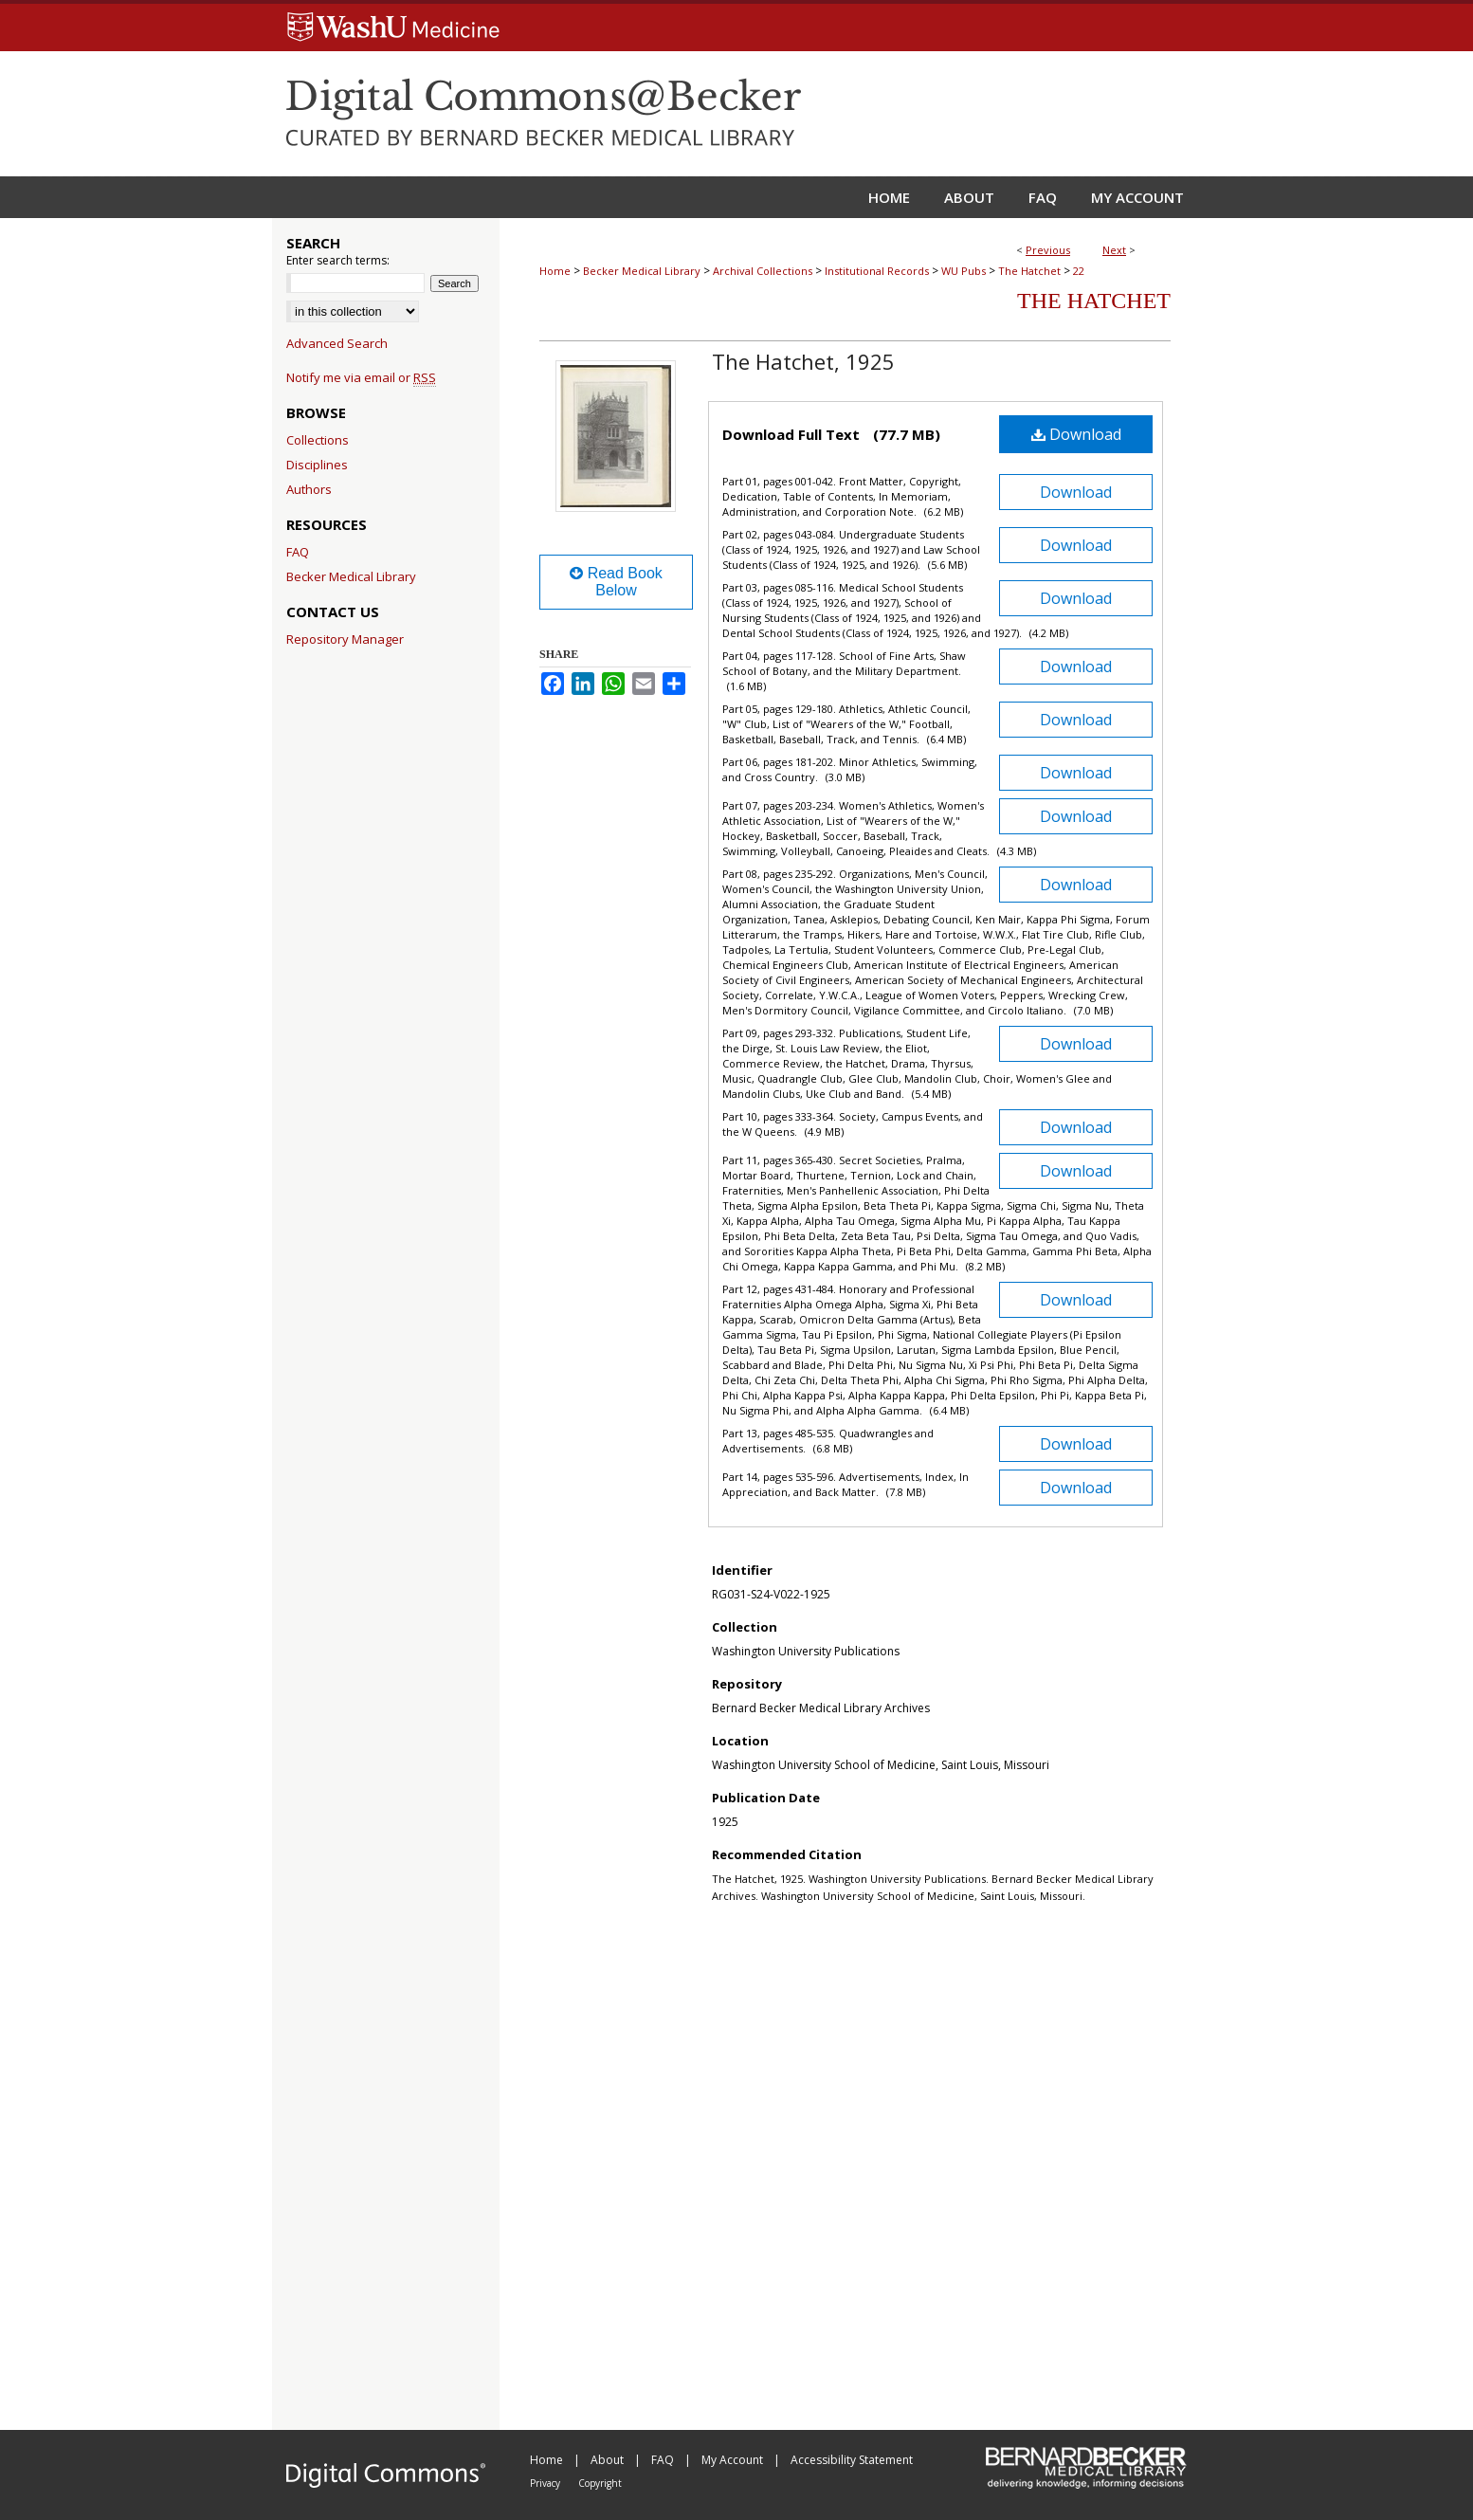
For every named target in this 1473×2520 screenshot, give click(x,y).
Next (1114, 250)
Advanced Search (337, 343)
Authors (309, 489)
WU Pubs (963, 271)
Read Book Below (616, 581)
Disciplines (317, 464)
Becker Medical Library (641, 271)
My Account (733, 2460)
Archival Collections (762, 271)
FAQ (297, 551)
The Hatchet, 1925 (803, 361)
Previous (1048, 250)
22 (1078, 271)
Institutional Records (877, 271)
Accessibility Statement (852, 2460)
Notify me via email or (361, 377)
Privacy (546, 2483)
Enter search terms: (338, 260)
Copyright (600, 2483)
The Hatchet (1029, 271)
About (609, 2460)
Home (555, 271)
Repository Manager (345, 639)
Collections (317, 439)
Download (1076, 434)
